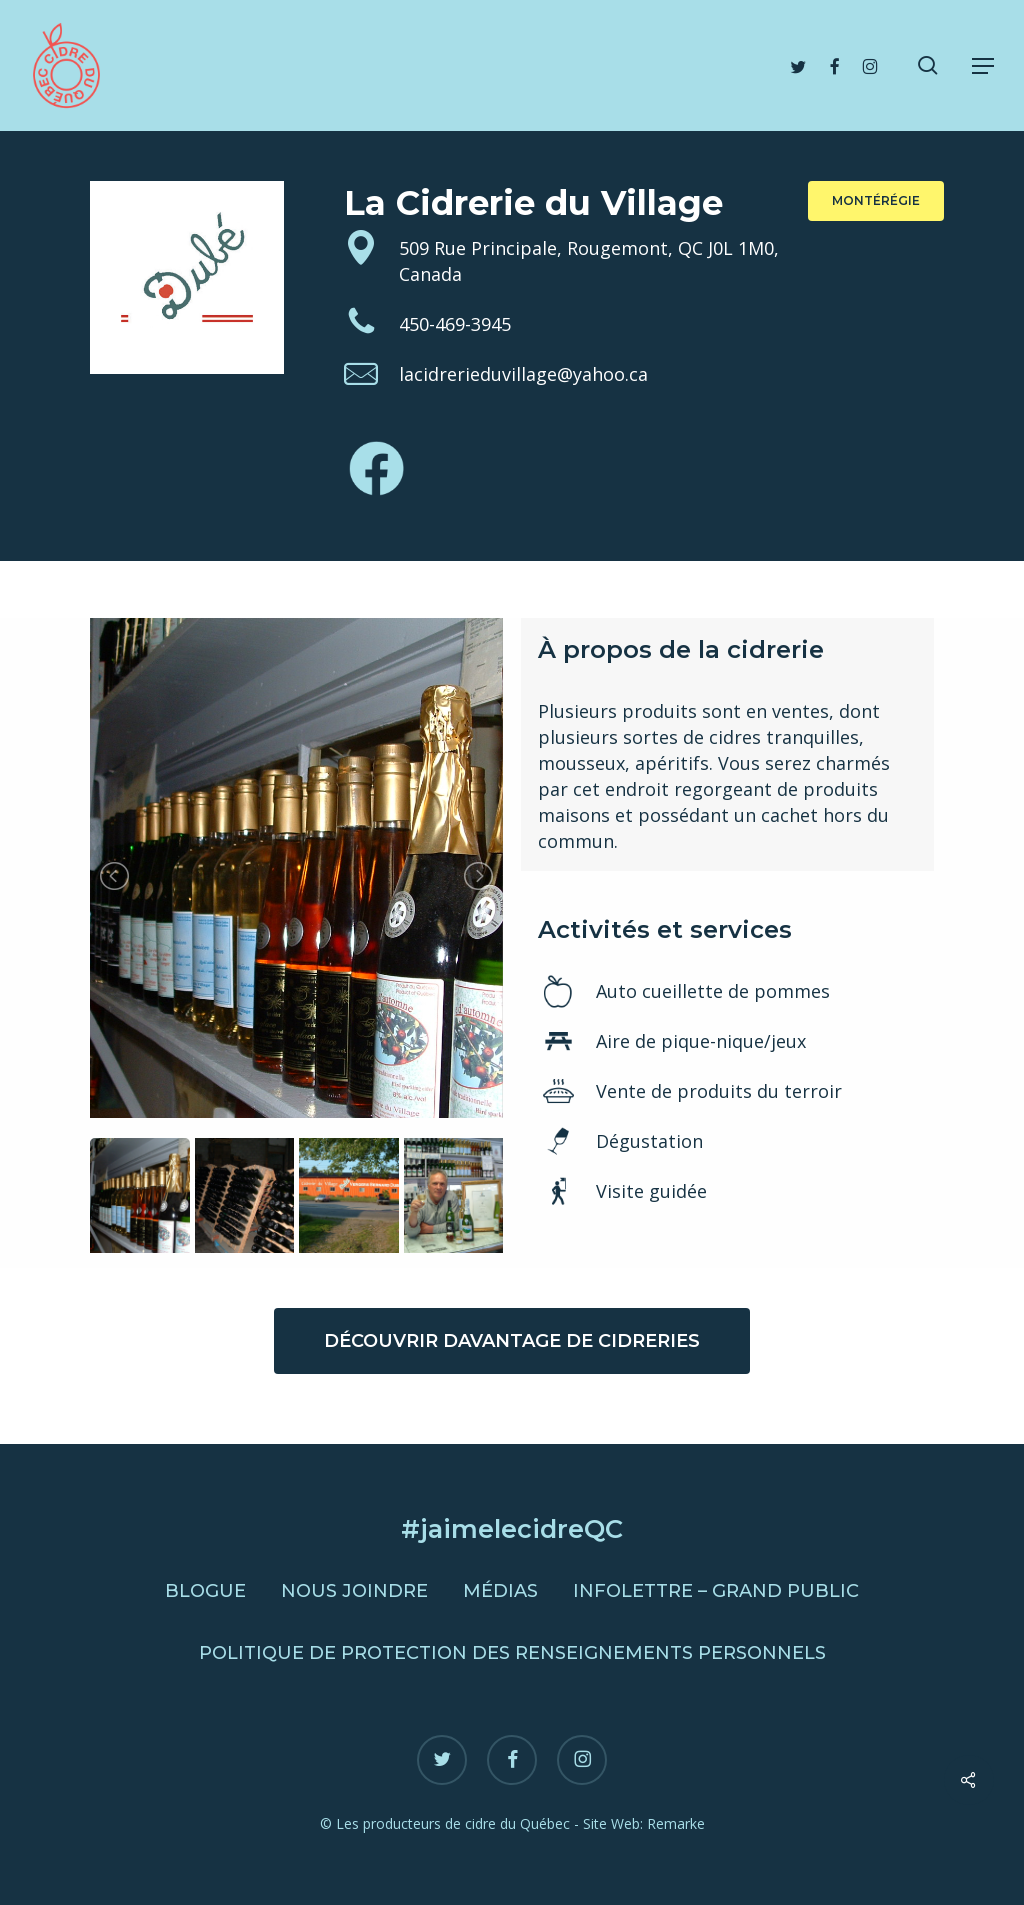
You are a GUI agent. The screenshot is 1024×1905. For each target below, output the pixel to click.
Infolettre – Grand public (716, 1591)
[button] (983, 66)
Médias (500, 1591)
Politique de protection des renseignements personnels (512, 1653)
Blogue (205, 1591)
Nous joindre (354, 1591)
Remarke (676, 1823)
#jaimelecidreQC (512, 1528)
